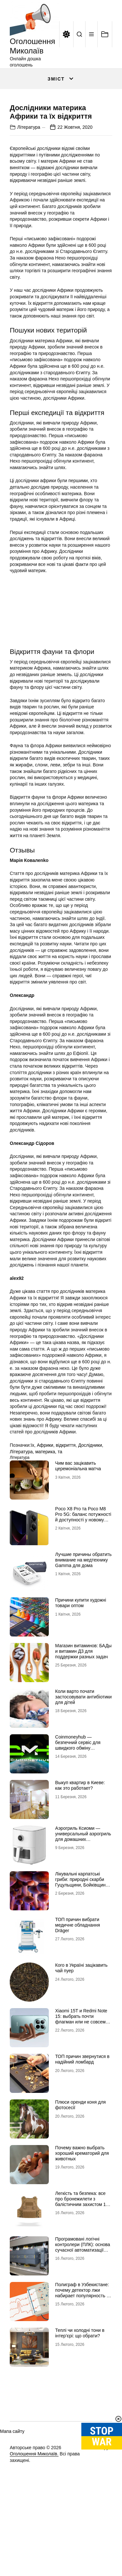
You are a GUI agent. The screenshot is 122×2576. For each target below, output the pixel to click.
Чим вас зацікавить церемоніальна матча (78, 1523)
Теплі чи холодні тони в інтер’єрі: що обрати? (79, 2390)
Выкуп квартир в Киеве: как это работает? (80, 1843)
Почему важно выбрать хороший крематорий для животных (82, 2211)
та (60, 1509)
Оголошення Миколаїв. (34, 2511)
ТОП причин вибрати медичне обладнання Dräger (77, 1983)
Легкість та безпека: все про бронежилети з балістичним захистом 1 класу (80, 2259)
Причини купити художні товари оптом (80, 1660)
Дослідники (90, 1502)
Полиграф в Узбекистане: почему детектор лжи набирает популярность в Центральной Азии (82, 2350)
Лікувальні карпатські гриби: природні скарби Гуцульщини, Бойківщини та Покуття (81, 1939)
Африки (45, 1502)
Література (28, 184)
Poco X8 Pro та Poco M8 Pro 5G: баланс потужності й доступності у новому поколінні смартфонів (83, 1574)
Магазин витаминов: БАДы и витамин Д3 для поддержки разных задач (83, 1709)
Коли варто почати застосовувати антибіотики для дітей (83, 1754)
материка (45, 1509)
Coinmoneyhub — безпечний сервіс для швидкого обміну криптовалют (78, 1803)
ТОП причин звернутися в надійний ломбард (82, 2116)
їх (32, 1502)
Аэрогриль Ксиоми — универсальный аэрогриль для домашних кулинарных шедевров (83, 1894)
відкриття (65, 1502)
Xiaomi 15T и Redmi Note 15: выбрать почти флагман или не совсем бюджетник (81, 2076)
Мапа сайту (12, 2489)
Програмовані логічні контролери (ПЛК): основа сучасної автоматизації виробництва (82, 2305)
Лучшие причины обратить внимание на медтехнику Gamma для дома (83, 1617)
